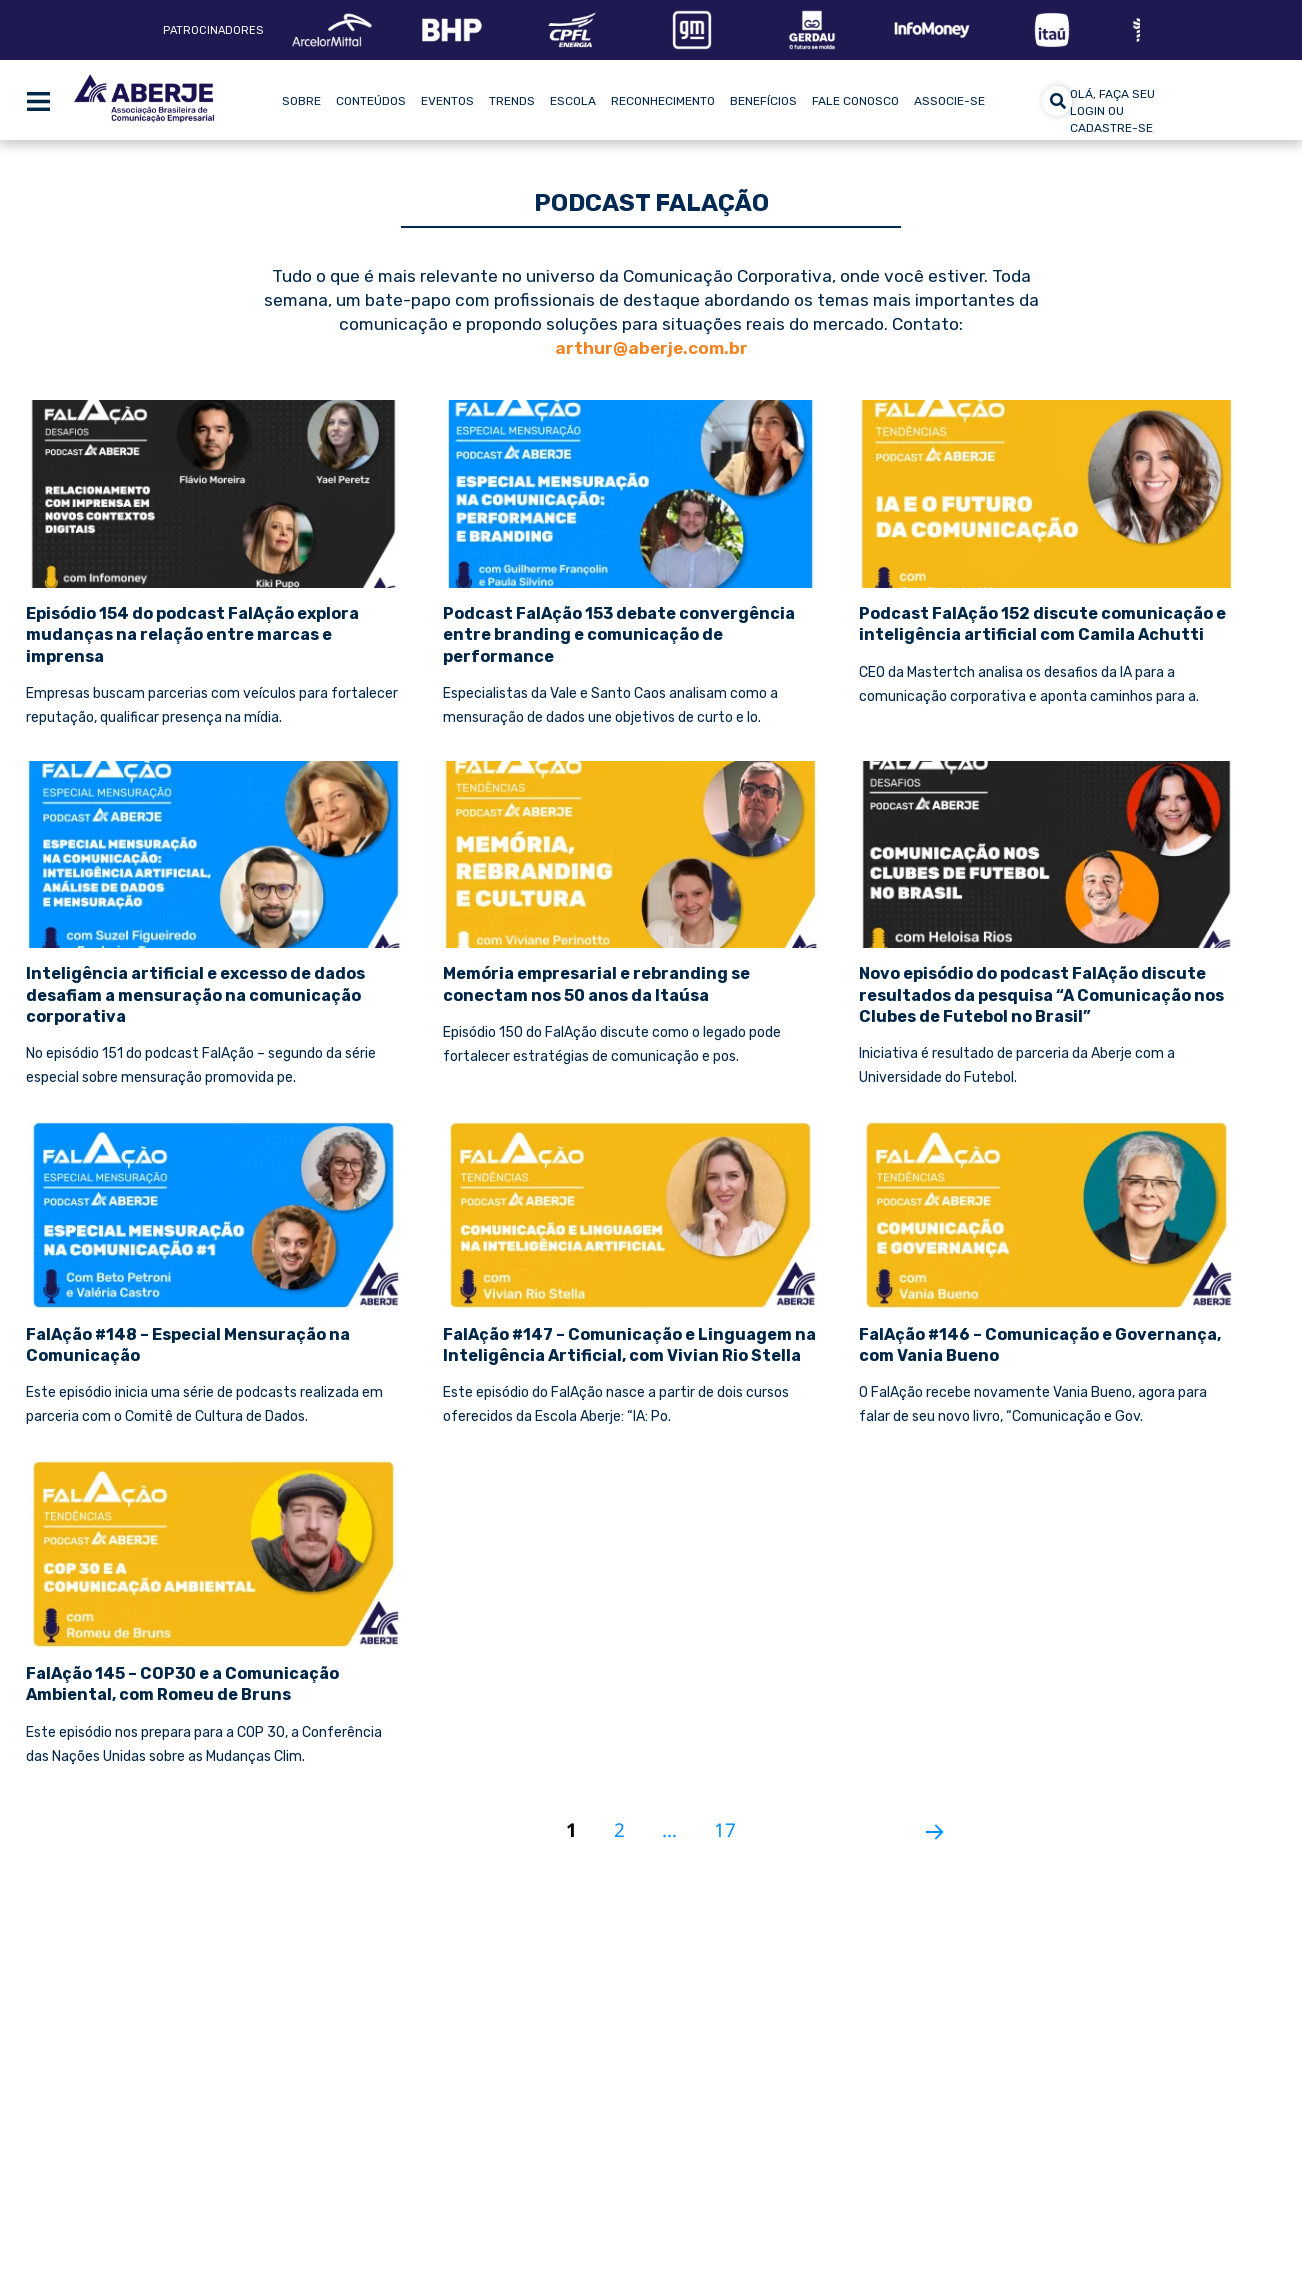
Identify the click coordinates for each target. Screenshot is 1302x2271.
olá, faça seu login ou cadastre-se (1112, 111)
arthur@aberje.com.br (651, 348)
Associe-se (949, 101)
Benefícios (763, 101)
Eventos (447, 101)
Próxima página (927, 1823)
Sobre (301, 101)
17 (732, 1821)
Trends (512, 101)
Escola (573, 101)
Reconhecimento (663, 101)
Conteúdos (371, 101)
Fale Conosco (855, 101)
